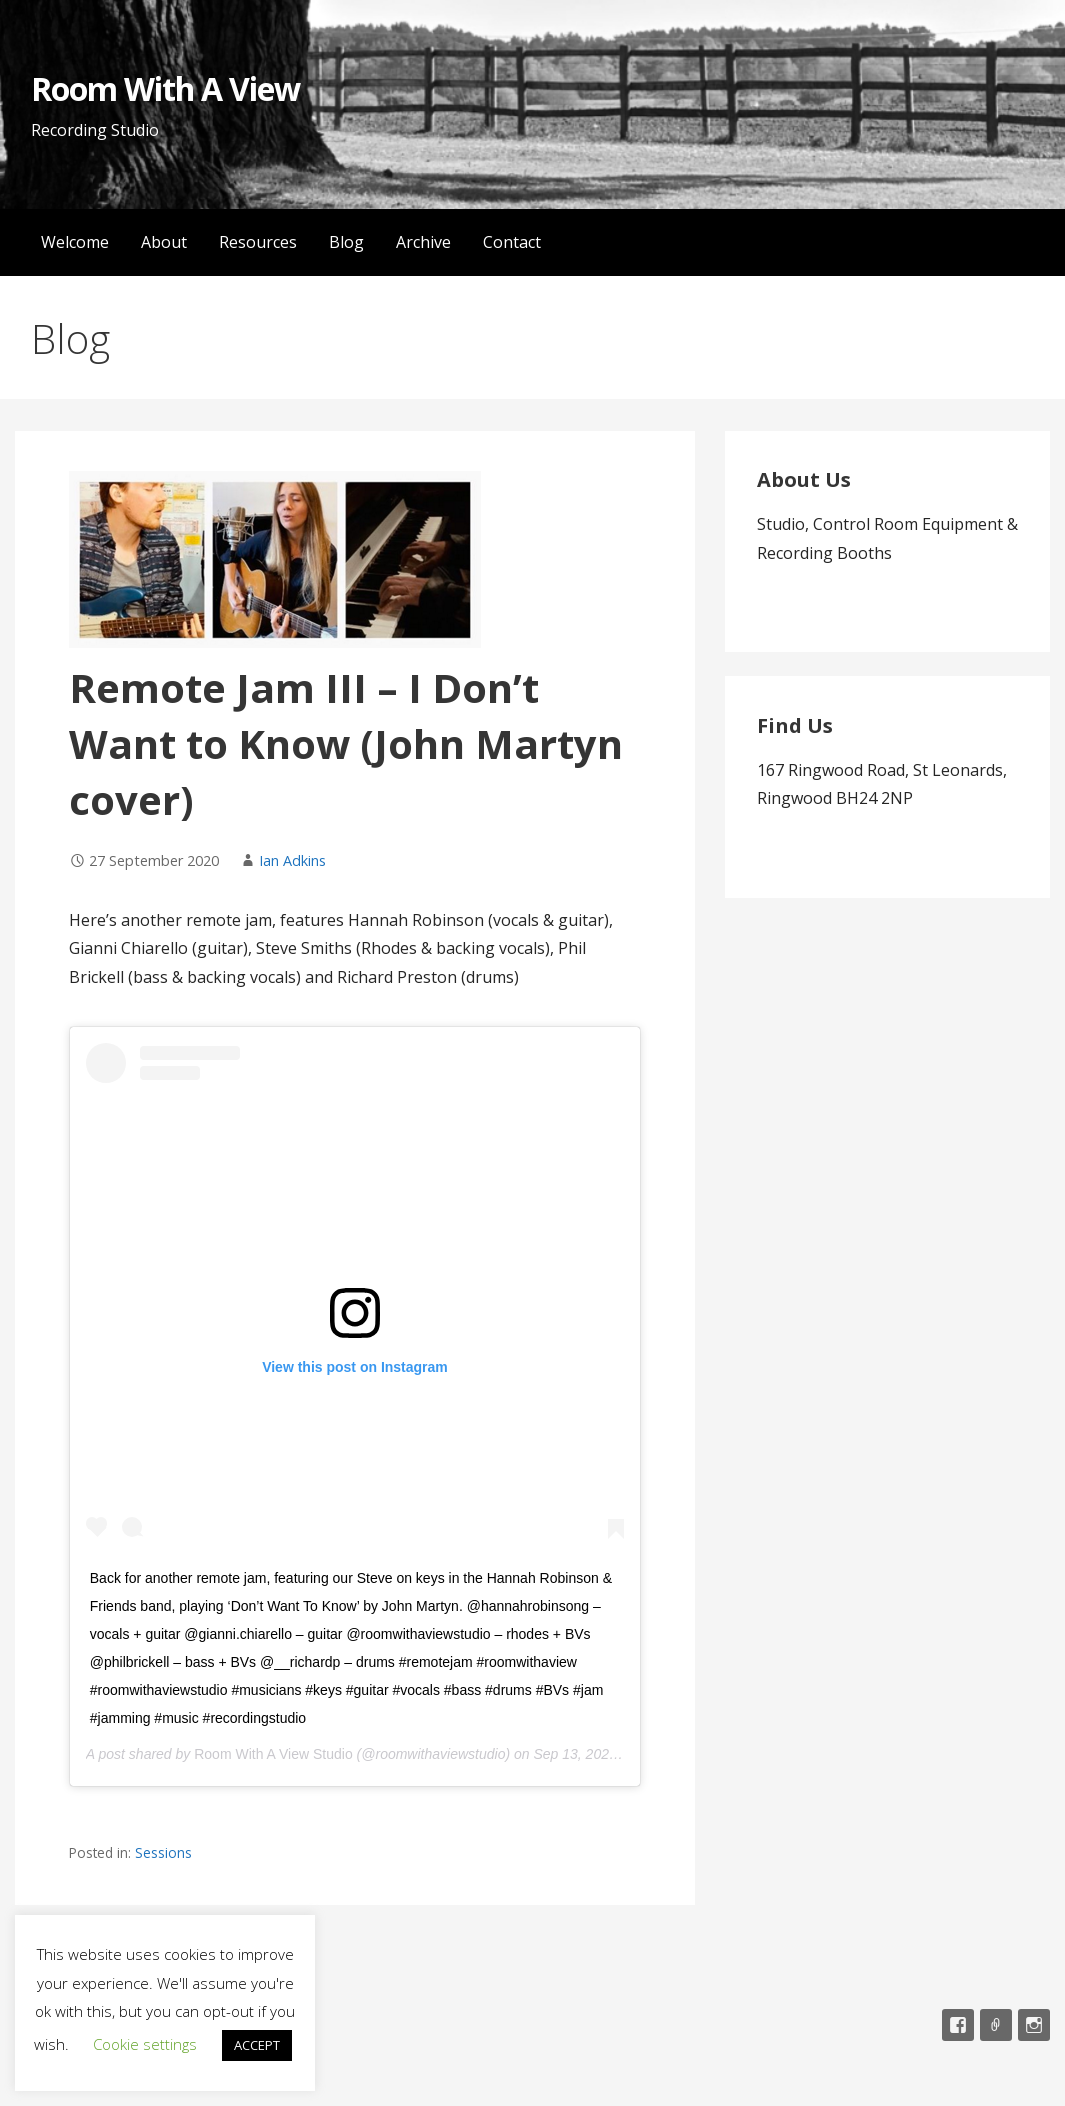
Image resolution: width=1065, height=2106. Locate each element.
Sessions (163, 1852)
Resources (258, 242)
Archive (423, 242)
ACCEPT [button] (257, 2045)
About (164, 242)
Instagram (1034, 2025)
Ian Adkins (292, 860)
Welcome (75, 242)
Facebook (958, 2025)
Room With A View (166, 88)
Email (996, 2025)
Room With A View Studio (273, 1754)
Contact (512, 242)
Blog (346, 242)
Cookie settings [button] (145, 2044)
